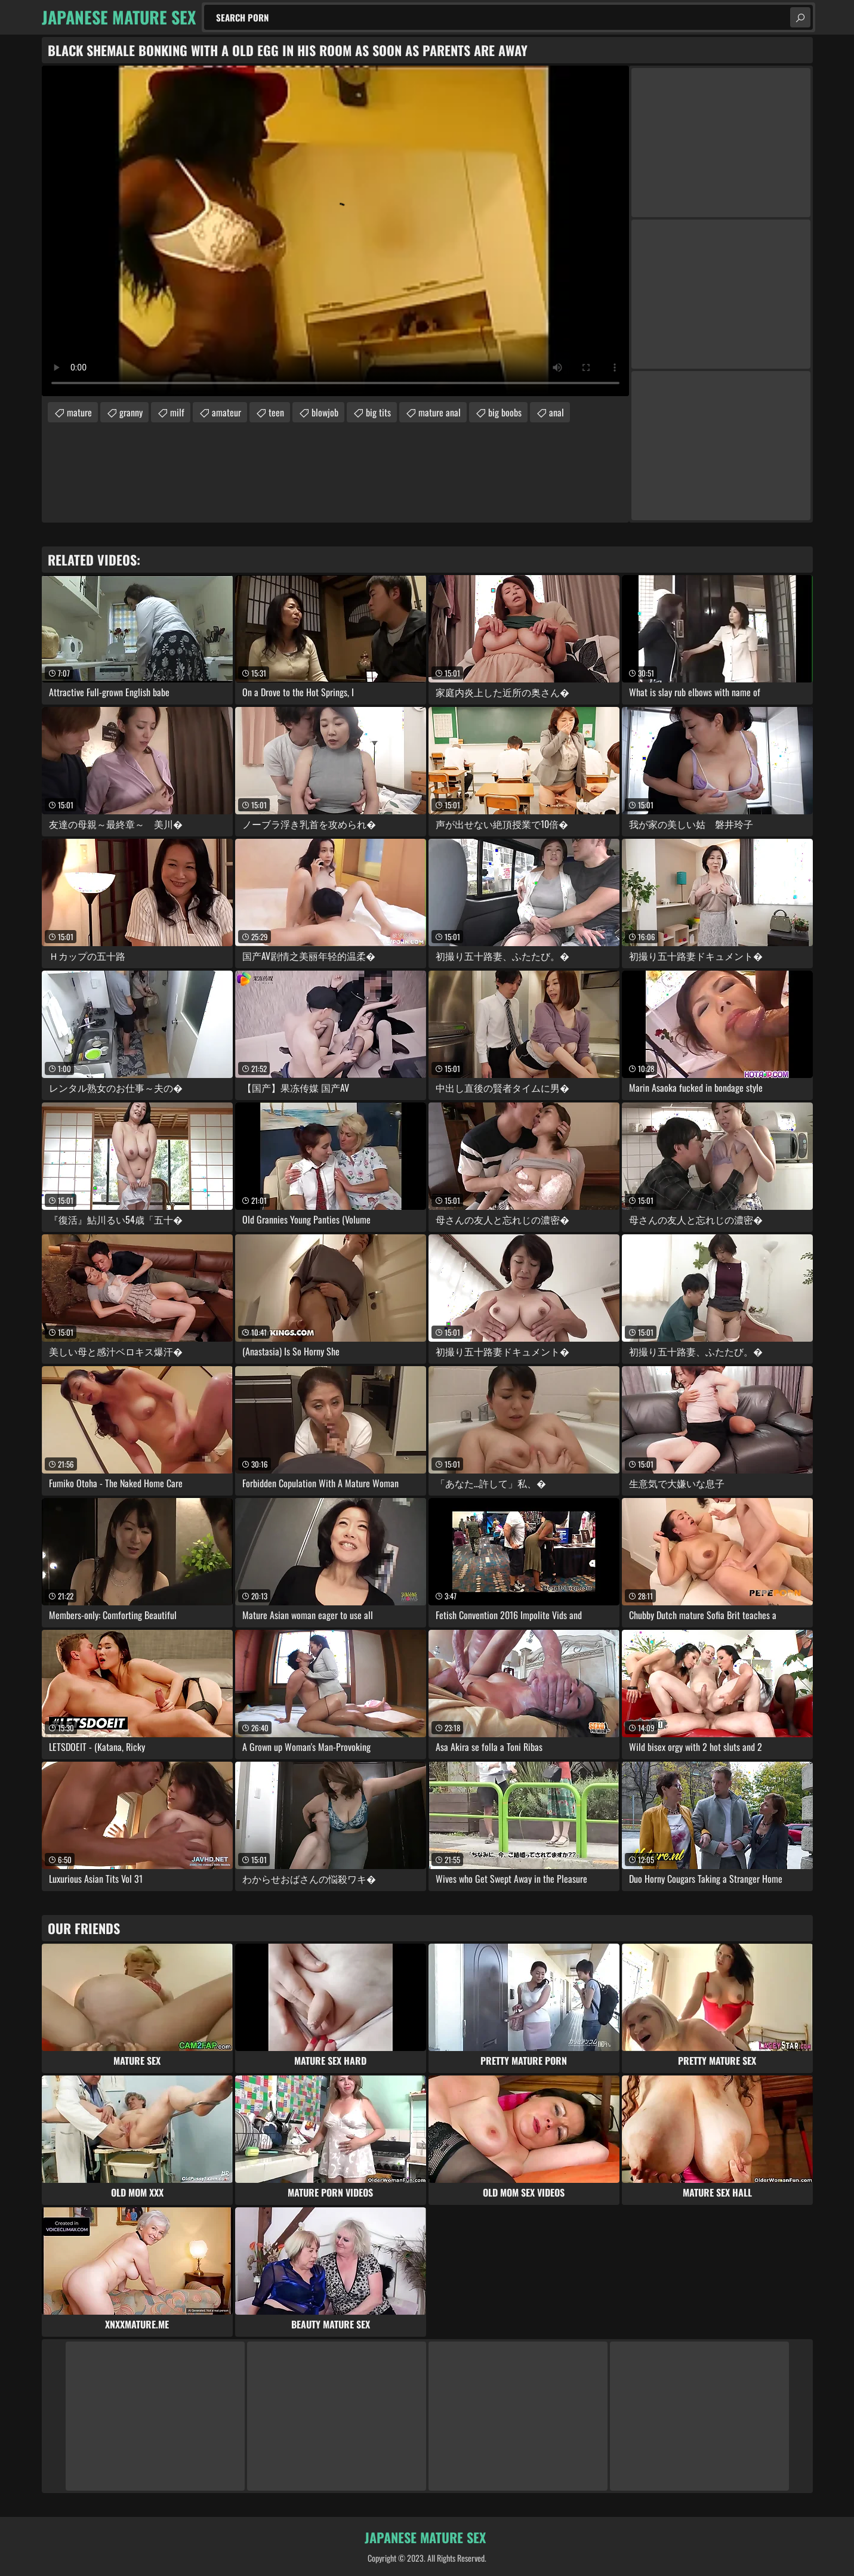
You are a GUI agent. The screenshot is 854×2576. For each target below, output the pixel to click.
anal (556, 412)
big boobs (505, 412)
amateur (226, 412)
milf (177, 412)
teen (276, 412)
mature (79, 412)
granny (131, 412)
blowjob (325, 412)
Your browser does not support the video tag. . (335, 231)
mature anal (439, 412)
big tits (378, 412)
